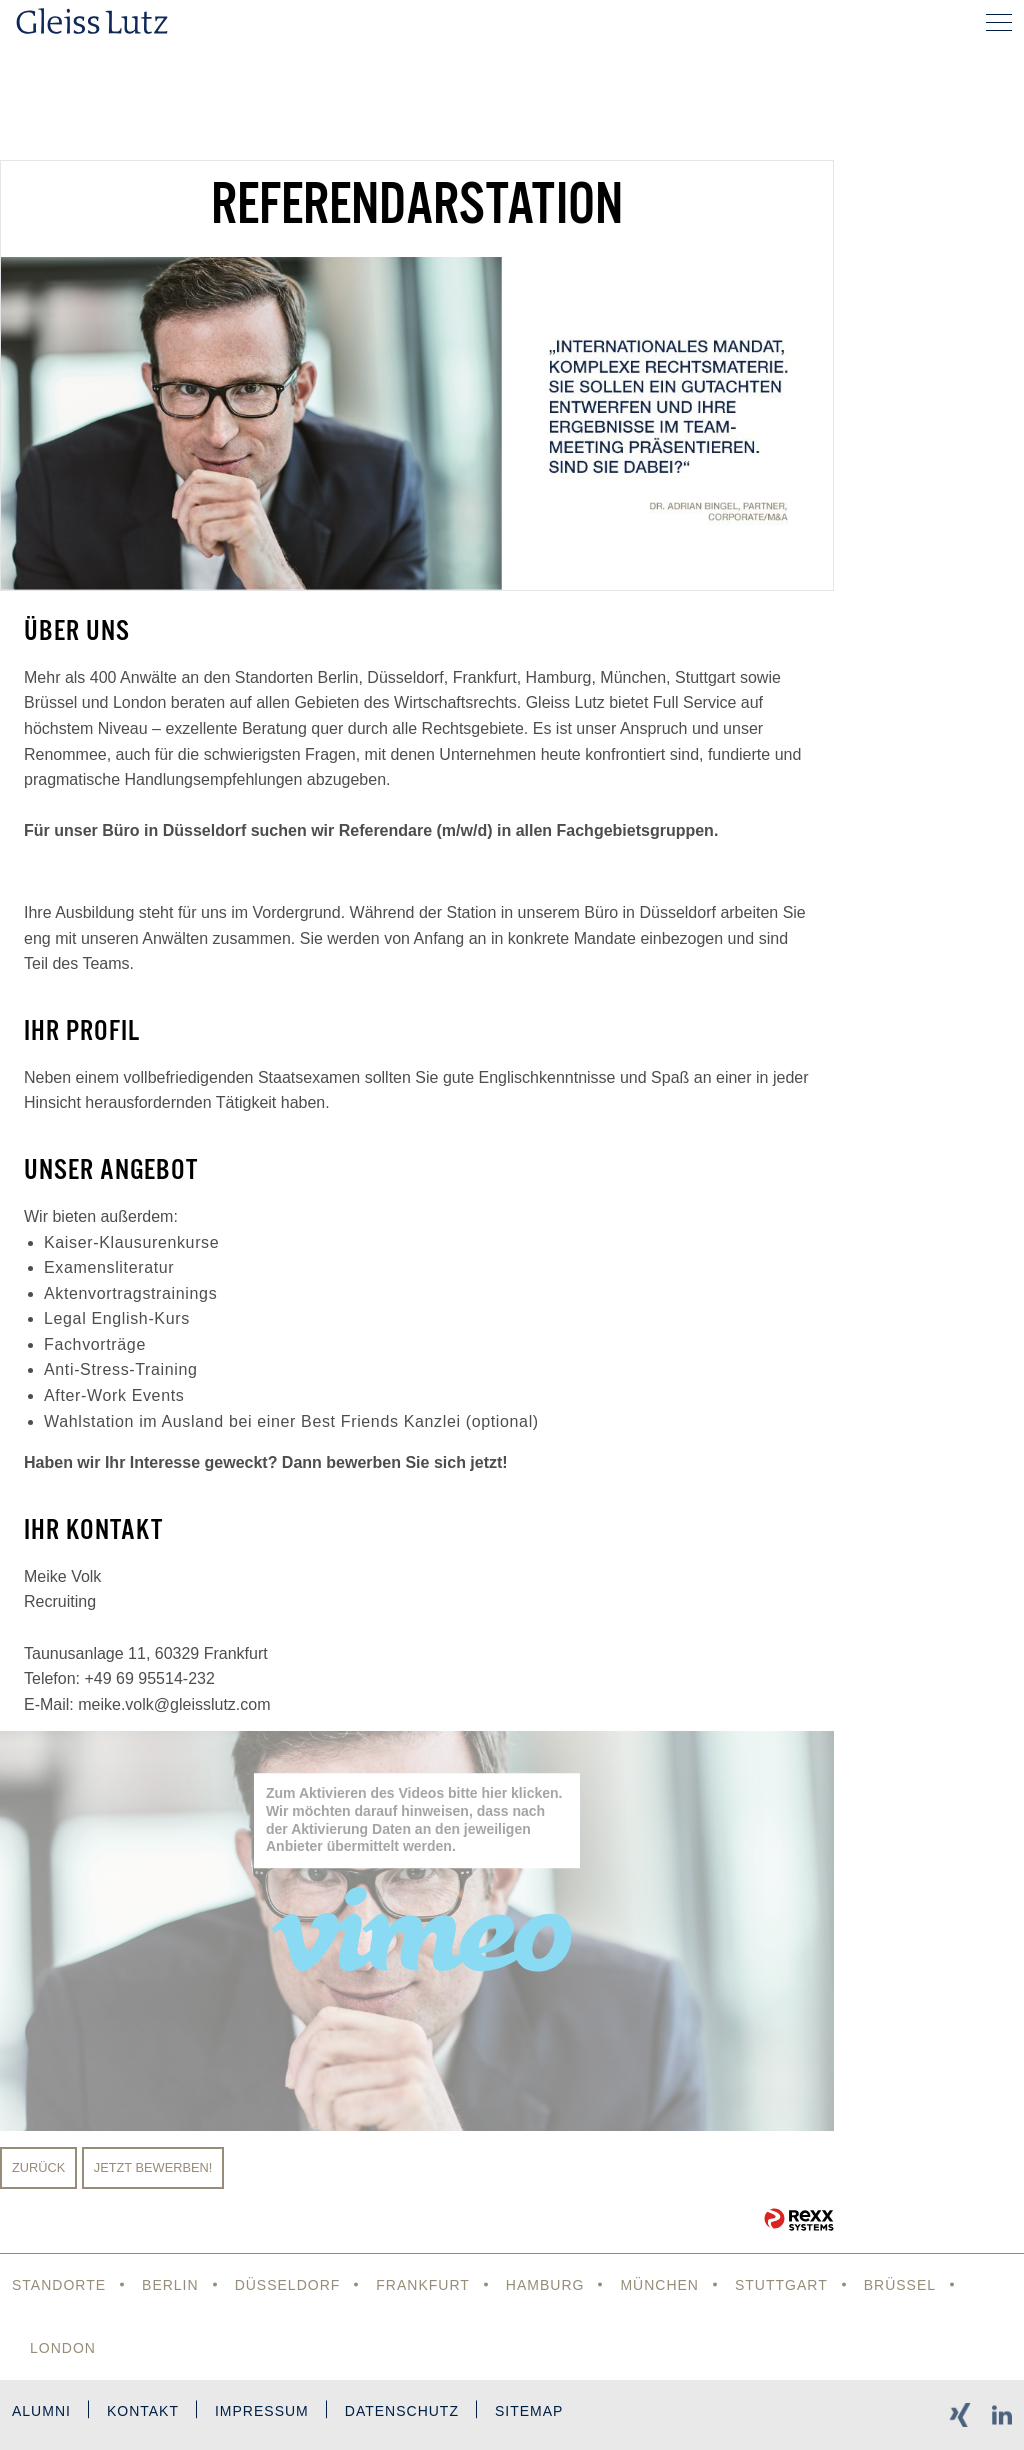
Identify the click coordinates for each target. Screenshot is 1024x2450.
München (659, 2285)
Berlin (170, 2285)
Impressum (262, 2411)
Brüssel (900, 2285)
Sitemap (529, 2411)
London (63, 2348)
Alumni (41, 2411)
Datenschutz (402, 2411)
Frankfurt (423, 2285)
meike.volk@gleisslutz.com (174, 1704)
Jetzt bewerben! (153, 2167)
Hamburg (545, 2285)
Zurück (38, 2167)
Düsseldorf (288, 2285)
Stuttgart (781, 2285)
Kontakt (143, 2411)
